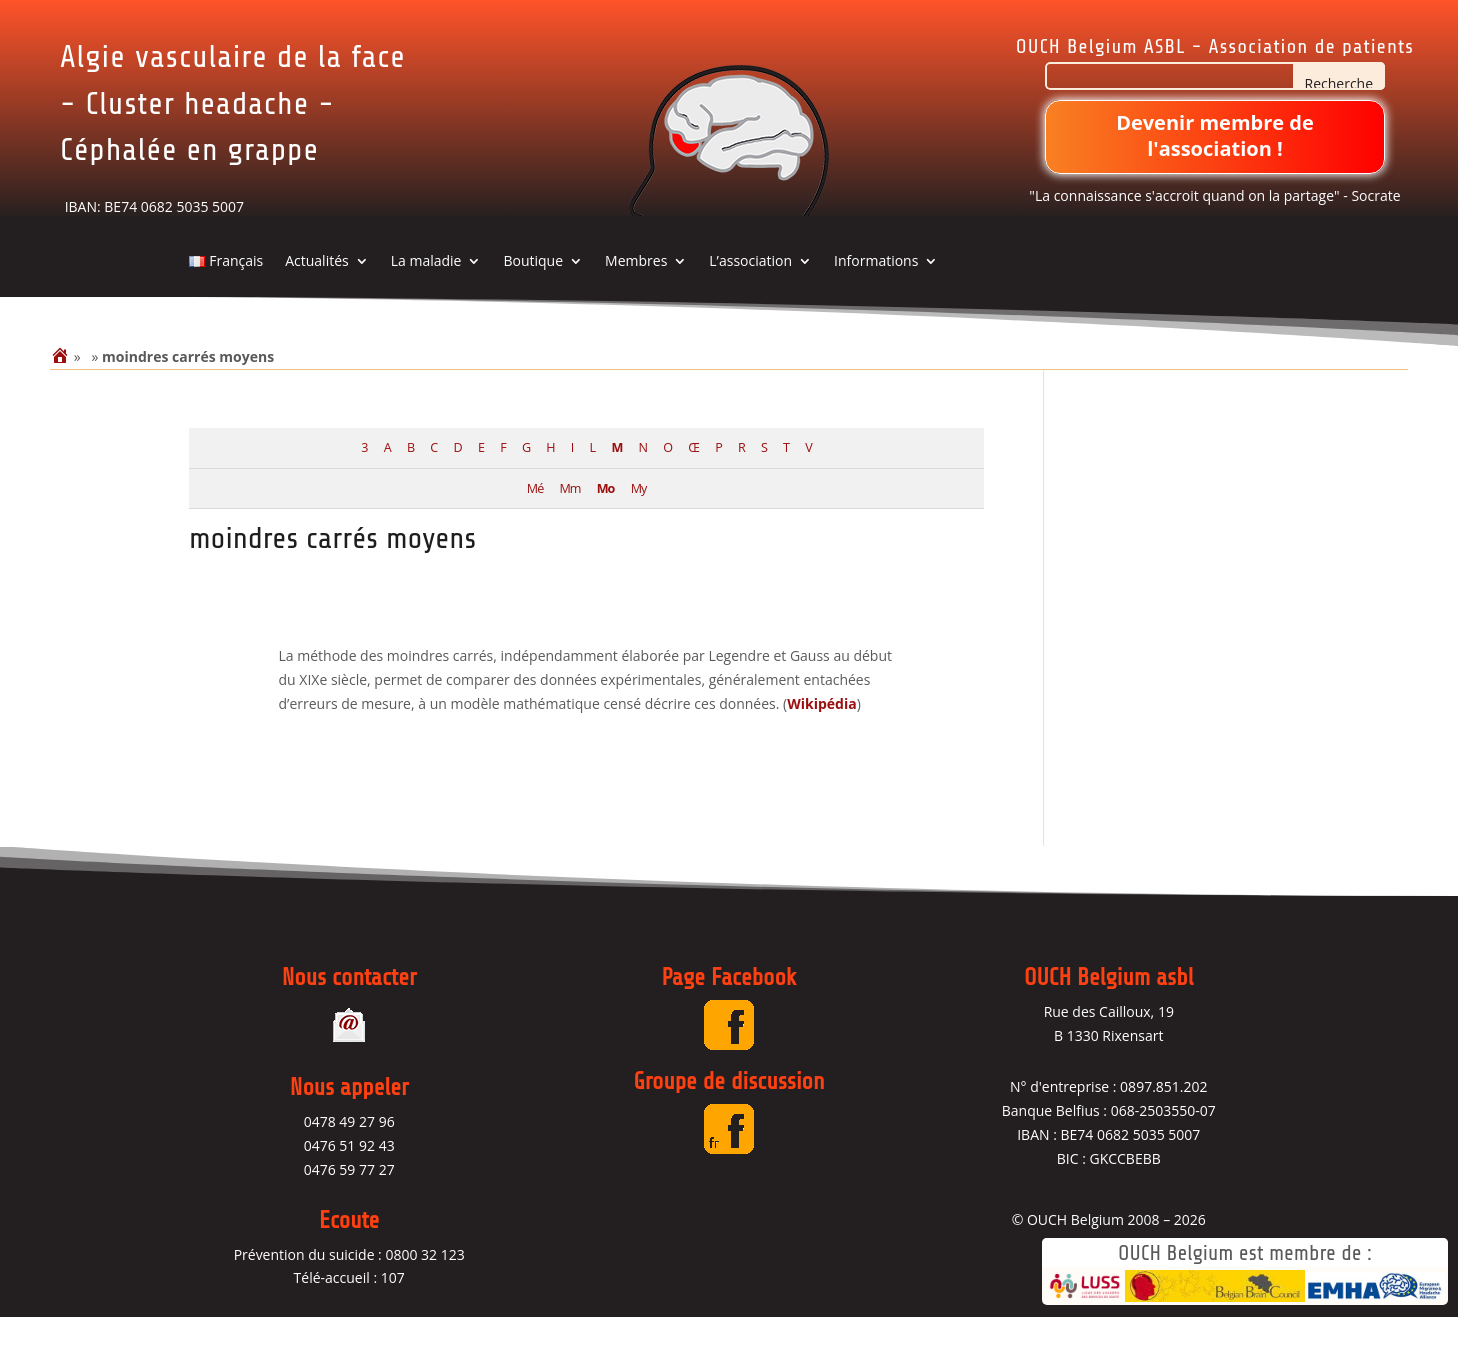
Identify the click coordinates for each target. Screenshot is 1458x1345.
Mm (570, 515)
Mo (606, 515)
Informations (876, 289)
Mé (535, 515)
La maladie (426, 289)
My (639, 515)
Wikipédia (821, 730)
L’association (750, 289)
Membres (636, 289)
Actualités (317, 289)
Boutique (533, 289)
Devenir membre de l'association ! (1215, 135)
